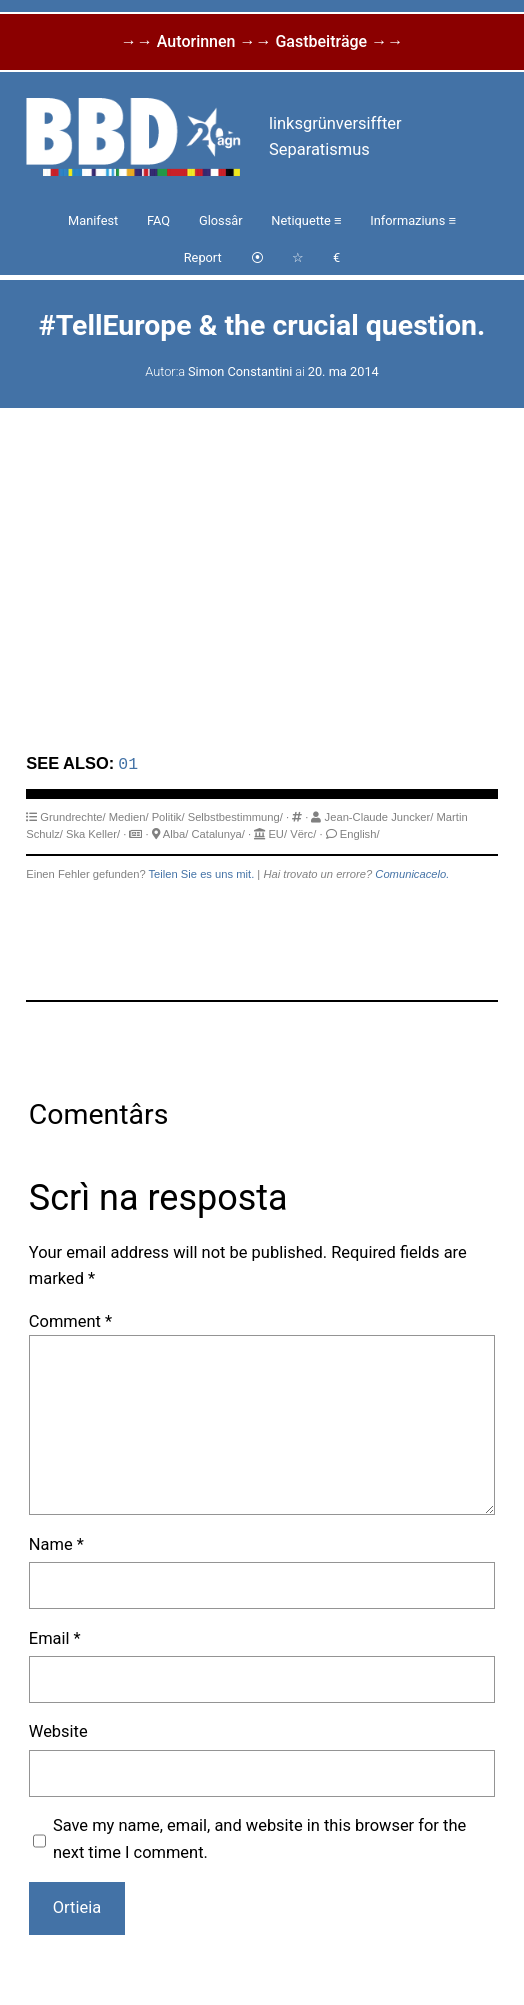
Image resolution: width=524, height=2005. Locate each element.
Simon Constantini (240, 371)
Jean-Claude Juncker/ (379, 816)
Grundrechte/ (72, 816)
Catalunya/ (218, 833)
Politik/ (168, 816)
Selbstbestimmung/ (235, 816)
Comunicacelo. (412, 873)
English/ (360, 833)
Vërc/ (303, 833)
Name (56, 1543)
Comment (70, 1320)
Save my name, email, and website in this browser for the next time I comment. (259, 1837)
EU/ (277, 833)
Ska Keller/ (93, 833)
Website (58, 1730)
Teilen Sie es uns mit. (202, 873)
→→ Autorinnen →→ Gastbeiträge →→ (262, 41)
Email (55, 1637)
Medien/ (129, 816)
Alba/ (176, 833)
